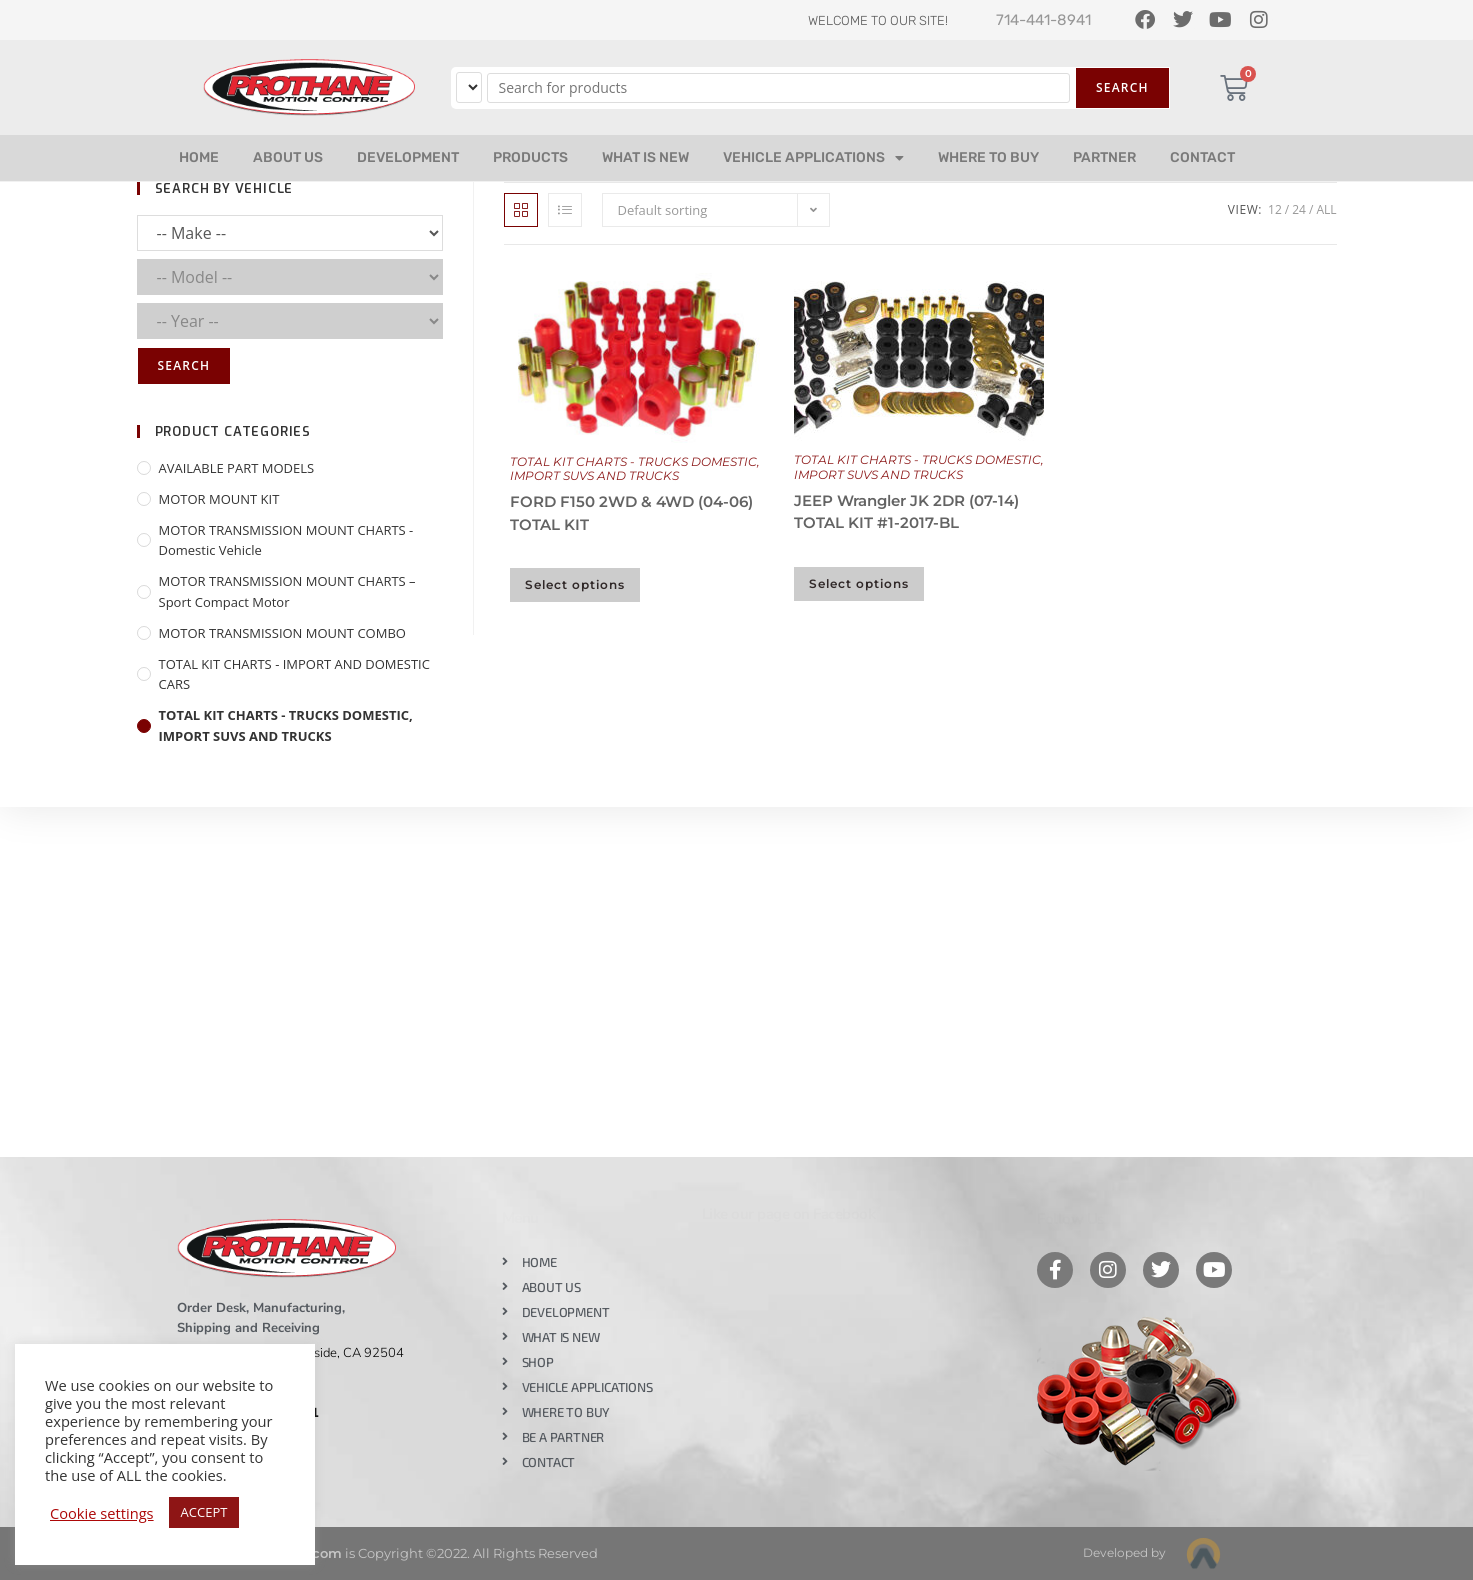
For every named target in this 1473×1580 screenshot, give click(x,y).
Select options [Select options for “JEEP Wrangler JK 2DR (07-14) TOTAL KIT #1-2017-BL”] (859, 583)
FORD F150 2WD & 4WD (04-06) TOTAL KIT (631, 513)
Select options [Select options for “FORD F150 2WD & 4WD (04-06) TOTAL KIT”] (575, 584)
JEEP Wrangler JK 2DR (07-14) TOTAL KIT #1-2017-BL (906, 512)
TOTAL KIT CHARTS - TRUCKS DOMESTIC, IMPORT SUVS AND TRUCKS (635, 468)
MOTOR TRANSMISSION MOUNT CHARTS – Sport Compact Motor (287, 591)
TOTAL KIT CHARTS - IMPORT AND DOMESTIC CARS (294, 674)
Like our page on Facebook (789, 1214)
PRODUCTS (530, 157)
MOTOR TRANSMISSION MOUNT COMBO (282, 633)
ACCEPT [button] (204, 1512)
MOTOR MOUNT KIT (219, 499)
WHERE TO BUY (988, 157)
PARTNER (1104, 157)
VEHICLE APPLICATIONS (813, 158)
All (1326, 209)
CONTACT (1202, 157)
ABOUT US (288, 157)
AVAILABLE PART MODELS (237, 468)
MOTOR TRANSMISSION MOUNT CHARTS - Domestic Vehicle (286, 540)
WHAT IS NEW (645, 157)
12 (1275, 209)
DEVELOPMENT (408, 157)
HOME (199, 157)
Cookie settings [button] (102, 1513)
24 (1299, 209)
